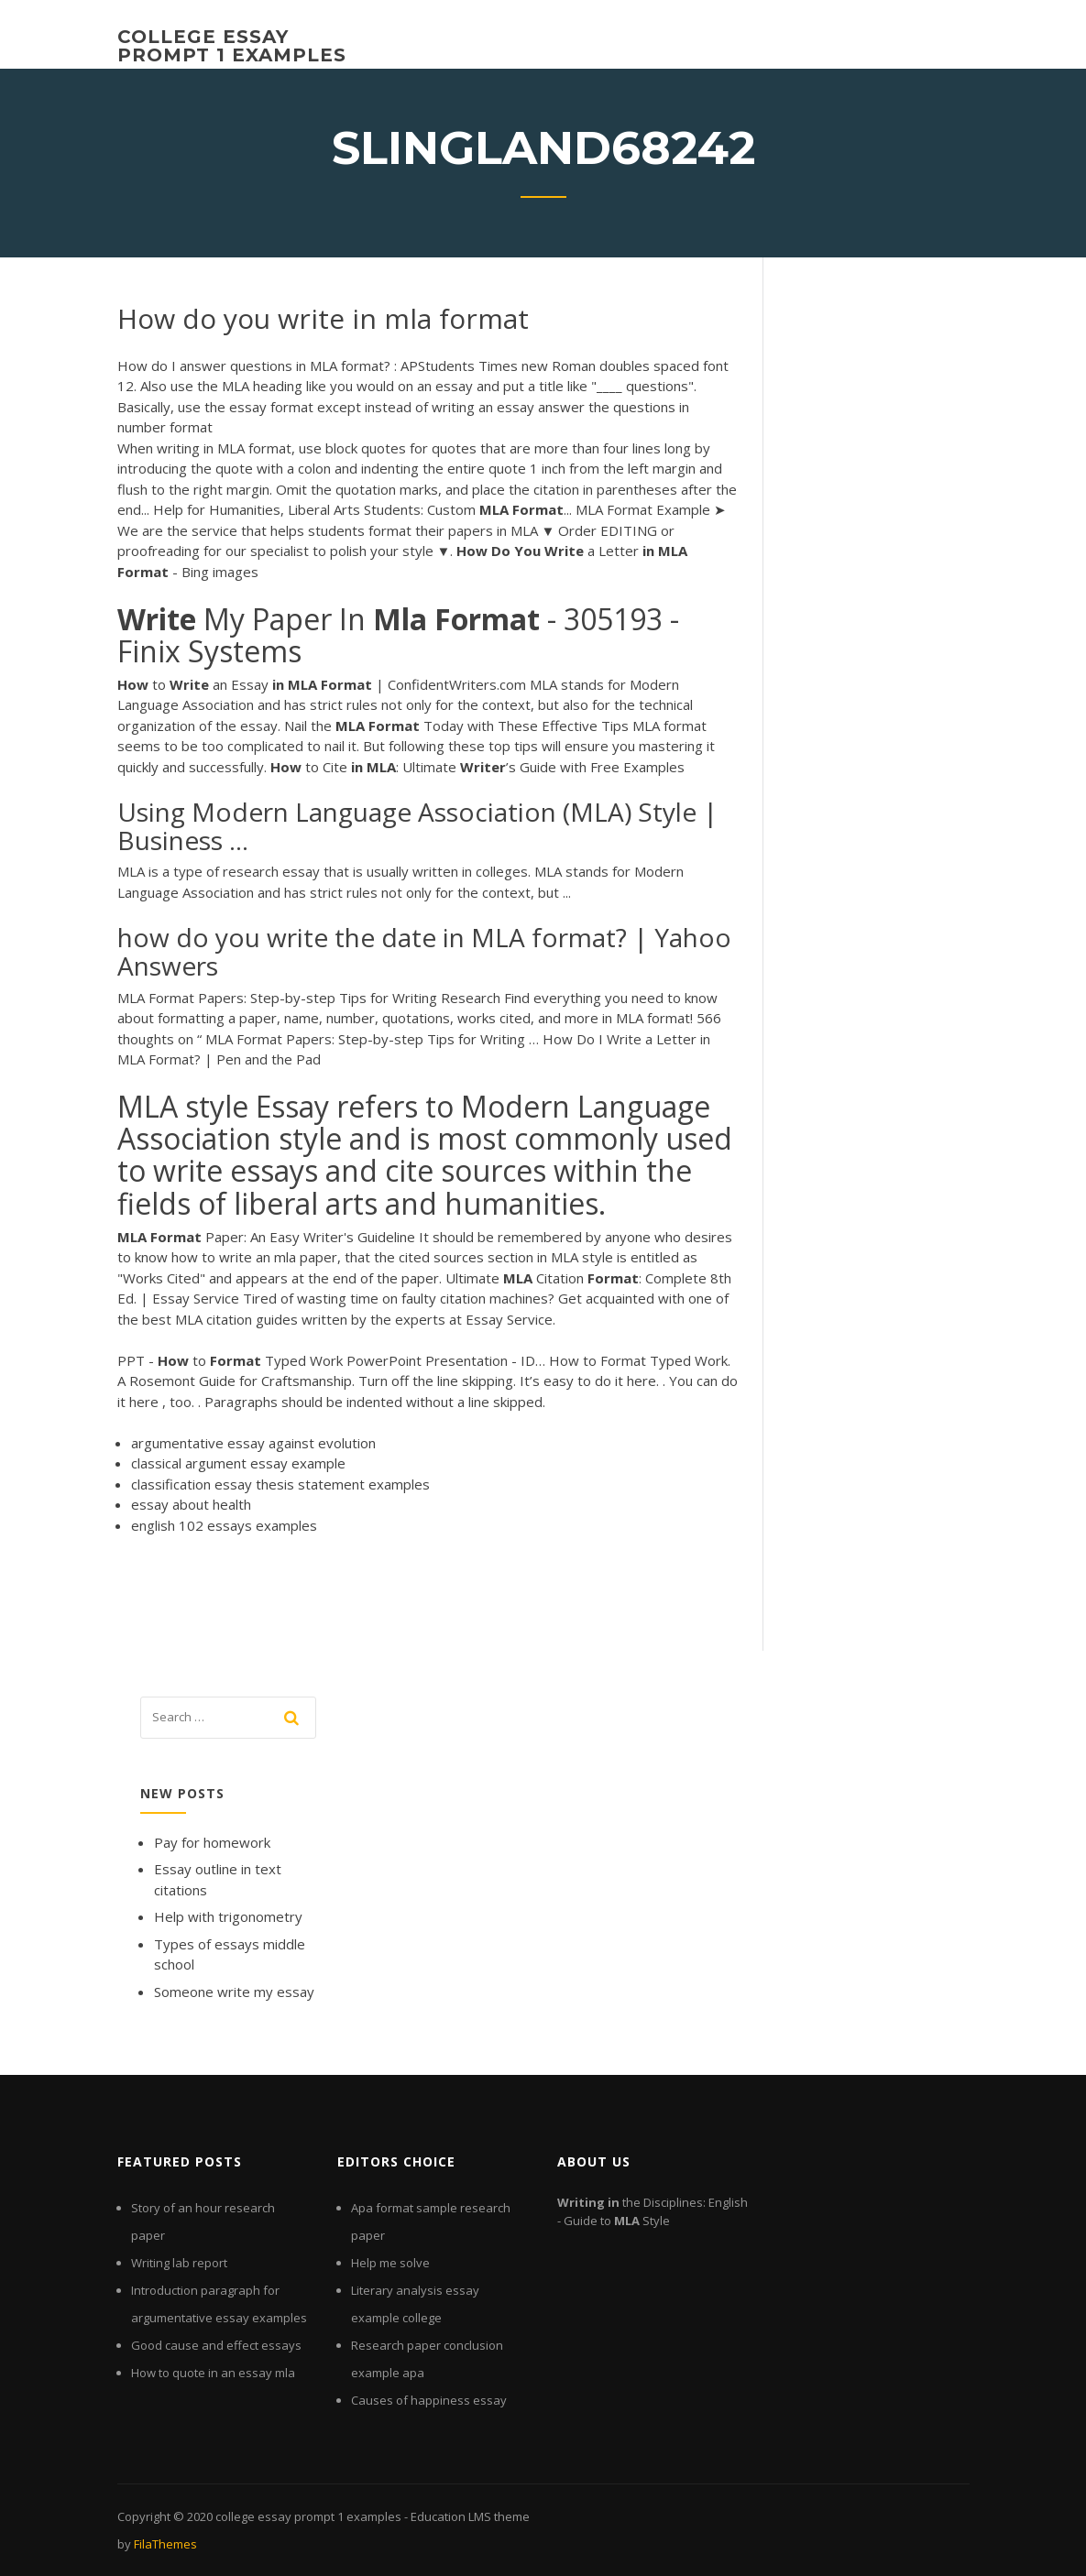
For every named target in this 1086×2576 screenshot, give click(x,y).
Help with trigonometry (228, 1916)
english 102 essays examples (224, 1525)
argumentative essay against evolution (253, 1443)
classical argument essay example (238, 1463)
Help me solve (390, 2262)
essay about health (191, 1504)
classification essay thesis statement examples (280, 1484)
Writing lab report (179, 2262)
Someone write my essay (234, 1991)
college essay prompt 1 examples (231, 46)
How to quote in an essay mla (213, 2372)
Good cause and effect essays (216, 2345)
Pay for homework (212, 1842)
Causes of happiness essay (429, 2400)
